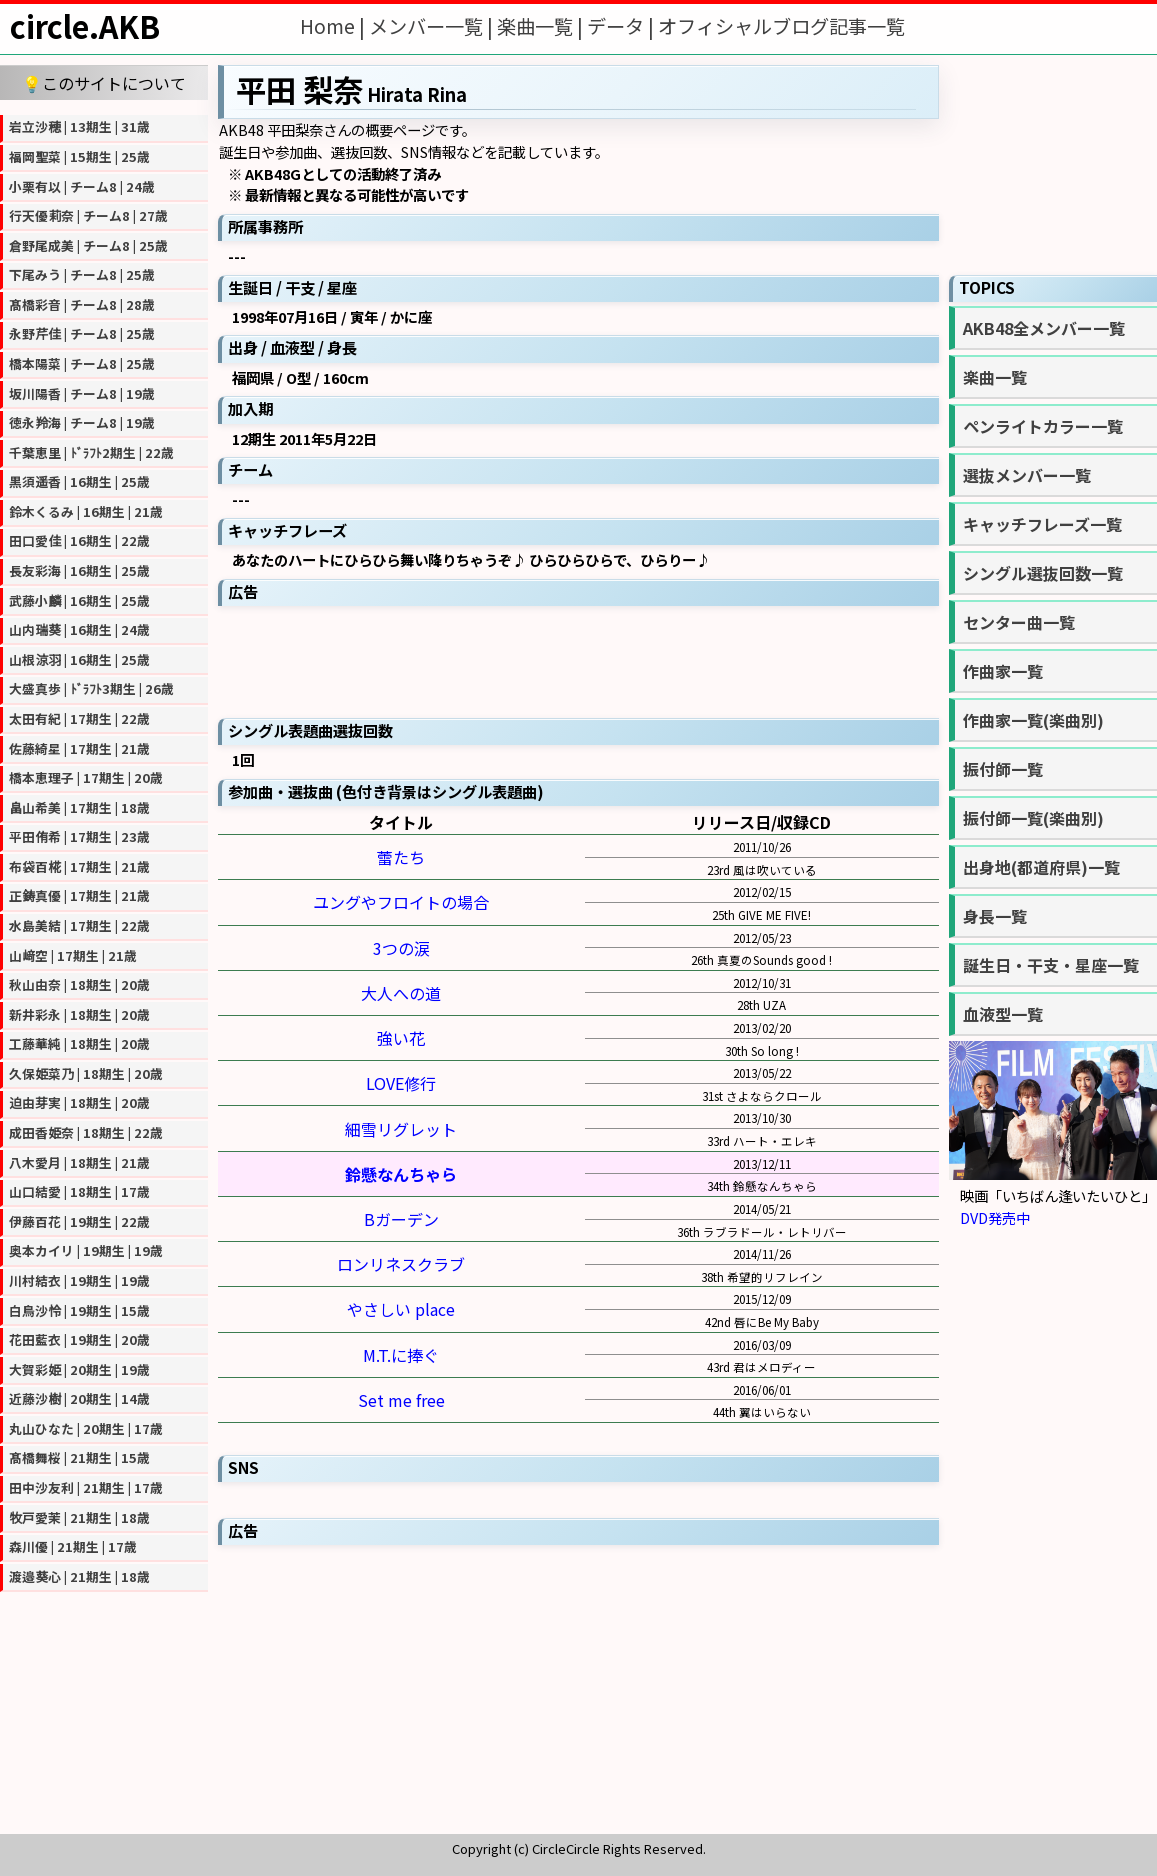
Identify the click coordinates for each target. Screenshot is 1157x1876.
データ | (622, 26)
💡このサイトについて (104, 83)
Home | (334, 26)
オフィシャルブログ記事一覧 (781, 26)
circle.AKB (85, 26)
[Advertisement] (578, 660)
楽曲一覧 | (542, 26)
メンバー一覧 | (433, 26)
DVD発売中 (995, 1217)
